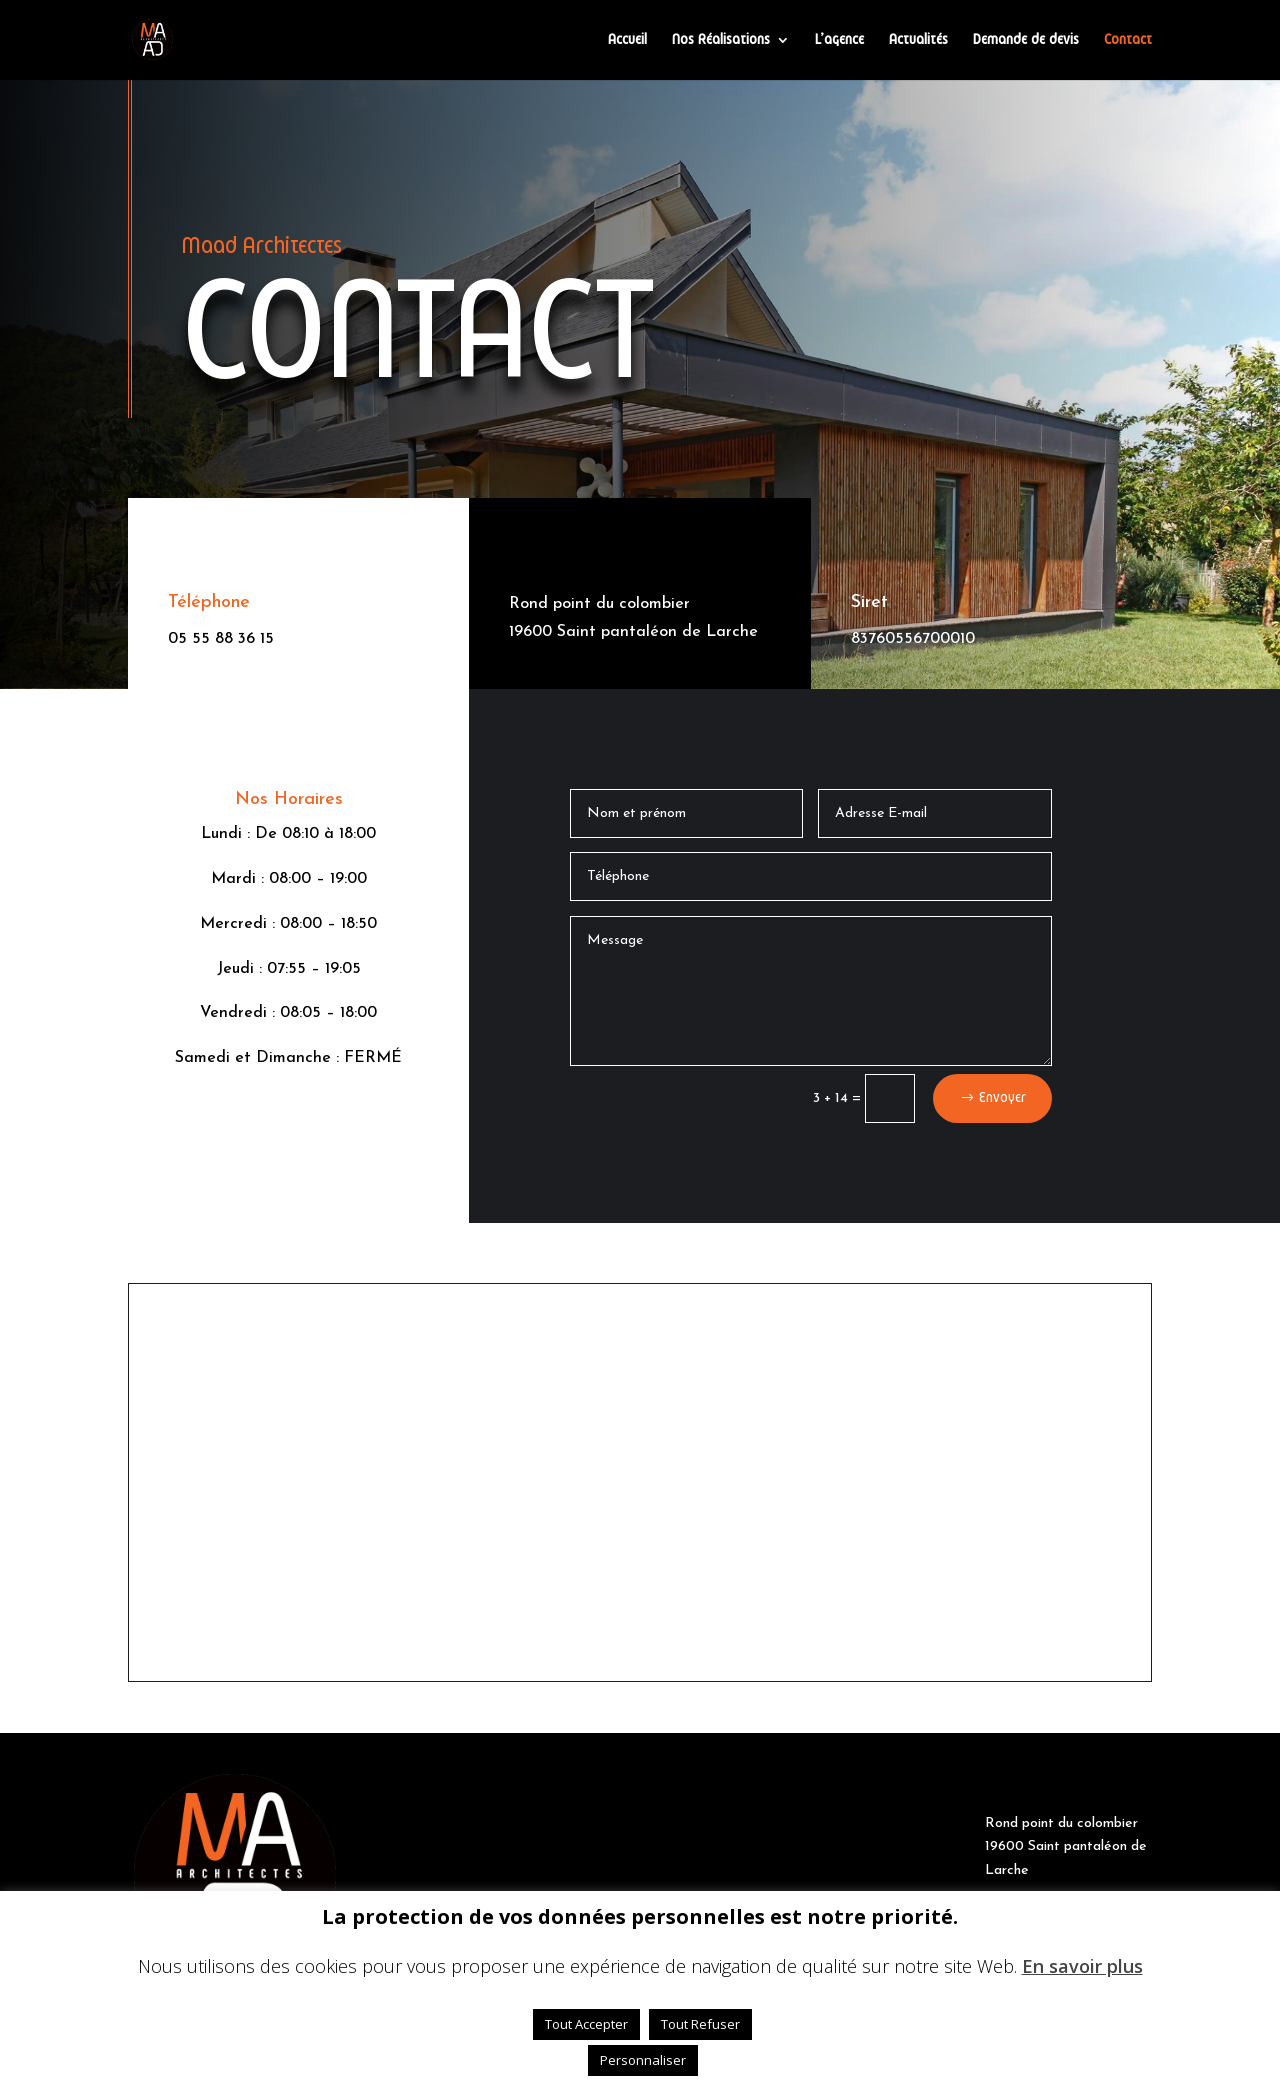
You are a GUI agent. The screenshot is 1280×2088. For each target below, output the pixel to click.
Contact (1128, 40)
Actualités (918, 40)
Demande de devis (1026, 40)
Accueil (627, 40)
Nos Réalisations (721, 40)
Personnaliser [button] (643, 2060)
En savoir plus (1082, 1966)
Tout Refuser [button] (700, 2024)
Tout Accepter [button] (586, 2024)
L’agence (839, 40)
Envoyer (1002, 1098)
